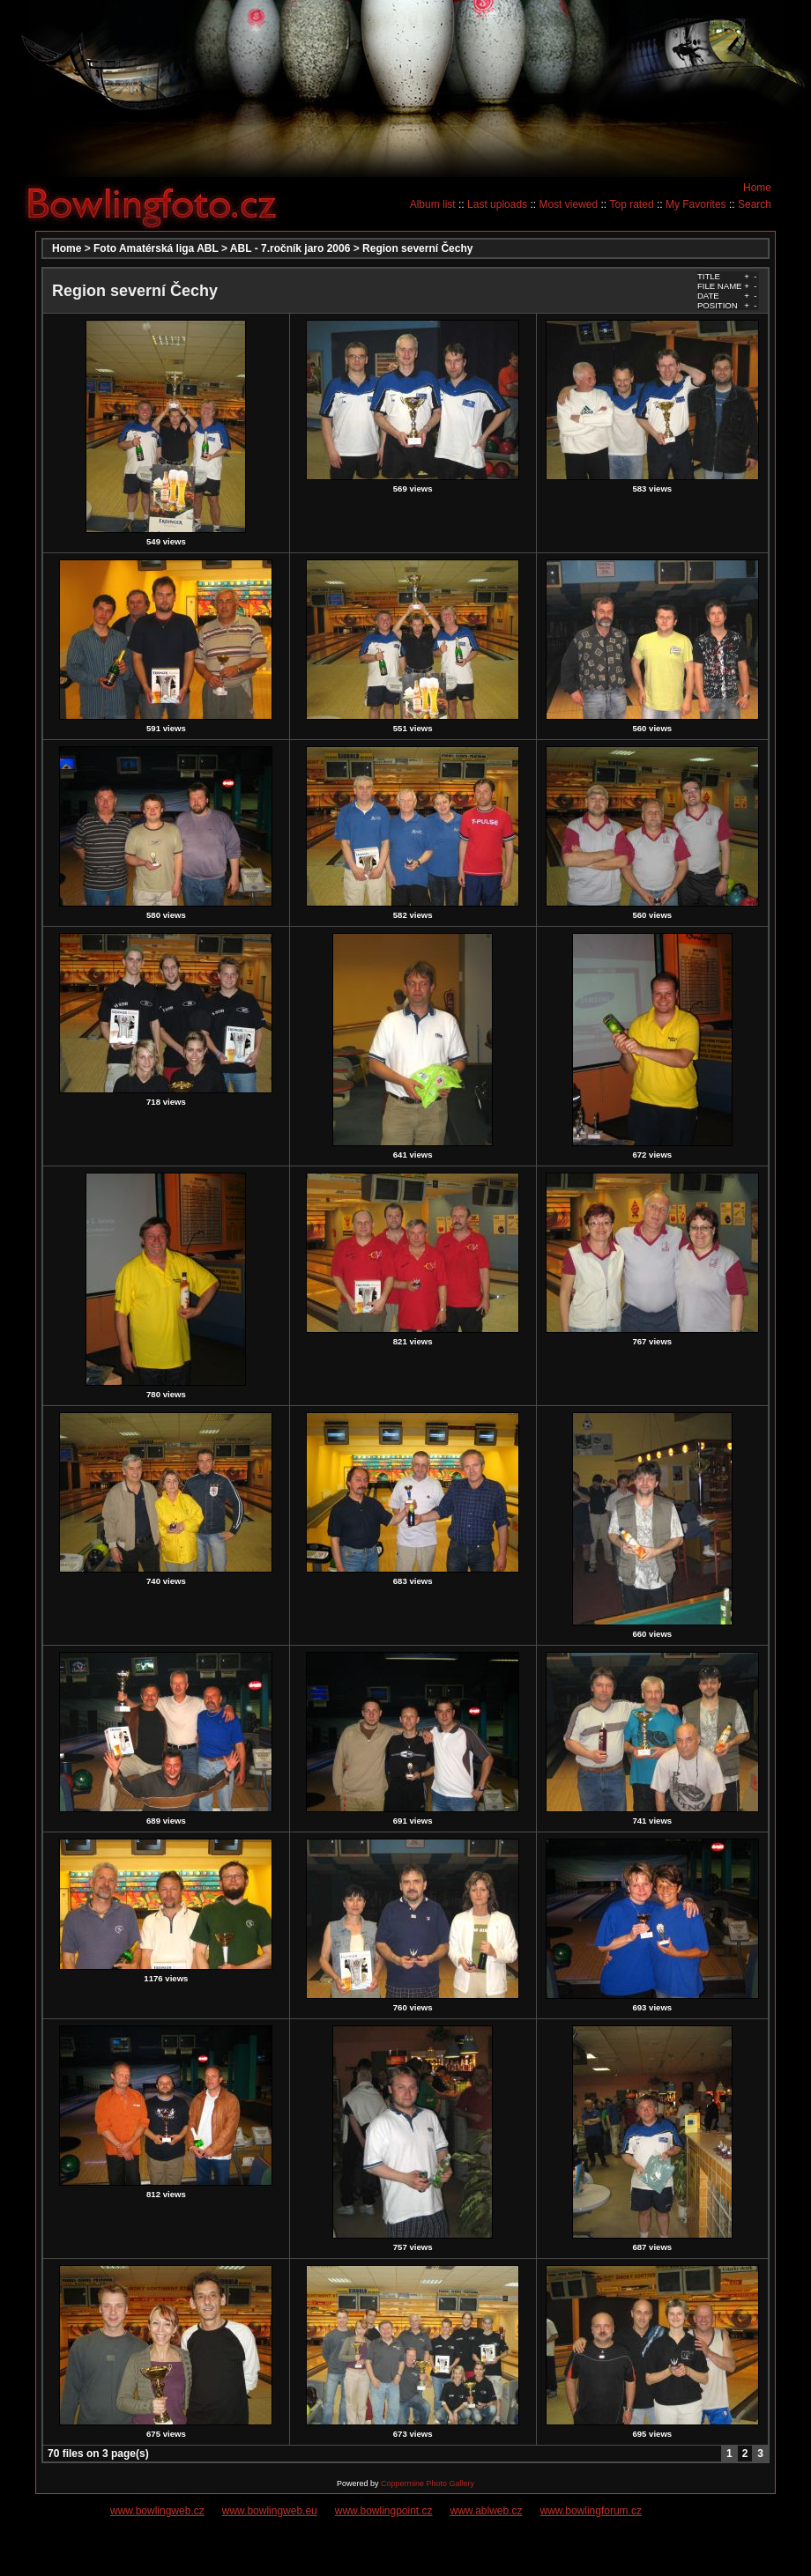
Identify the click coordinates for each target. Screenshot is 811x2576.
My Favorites (696, 204)
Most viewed (568, 204)
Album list (433, 204)
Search (754, 204)
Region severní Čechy (417, 248)
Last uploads (497, 204)
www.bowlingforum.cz (591, 2511)
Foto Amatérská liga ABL (156, 248)
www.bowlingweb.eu (269, 2511)
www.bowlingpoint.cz (384, 2511)
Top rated (632, 204)
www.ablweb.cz (486, 2511)
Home (757, 187)
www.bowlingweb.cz (157, 2511)
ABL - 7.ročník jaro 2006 (290, 248)
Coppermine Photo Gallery (427, 2483)
